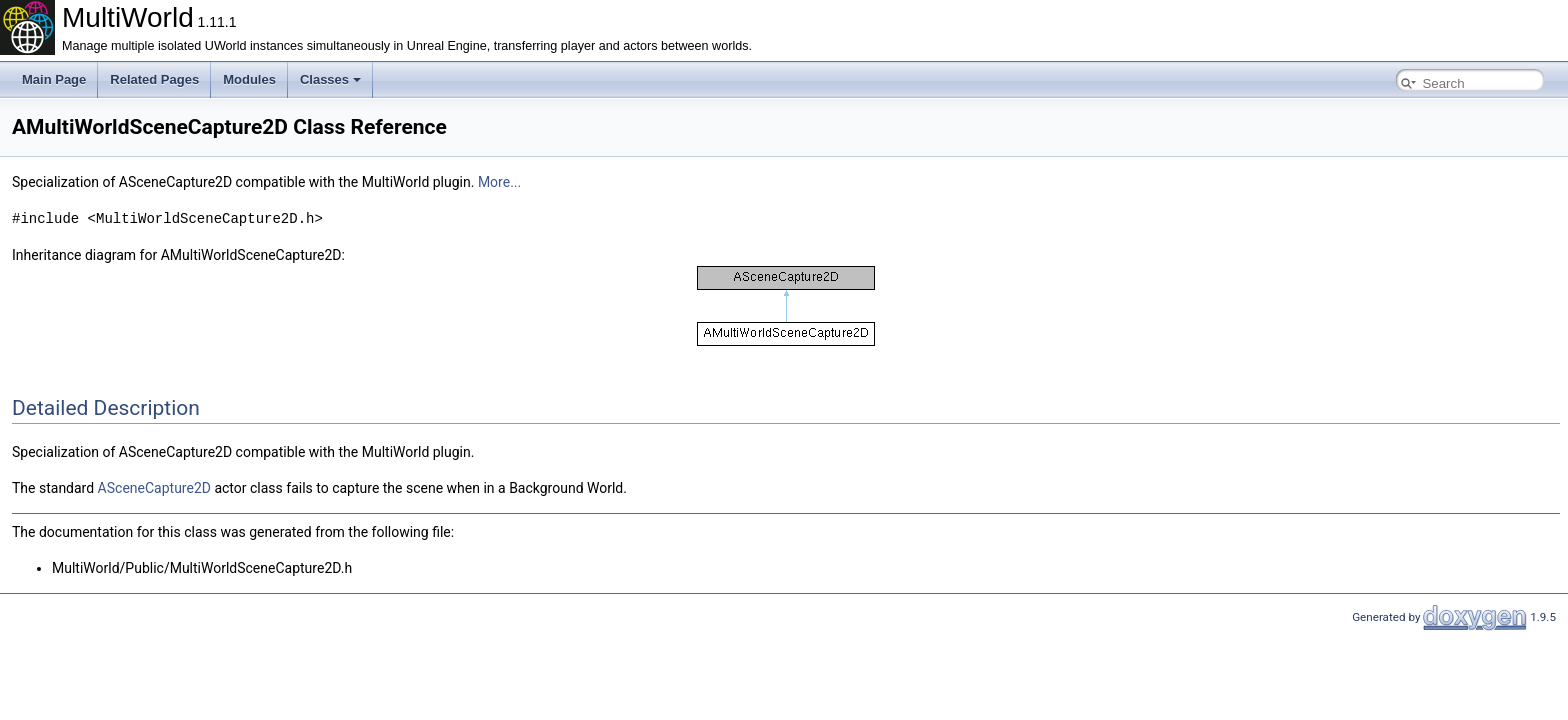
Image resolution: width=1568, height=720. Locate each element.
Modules (249, 79)
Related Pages (154, 79)
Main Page (54, 79)
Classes (330, 79)
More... (499, 182)
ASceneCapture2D (154, 487)
